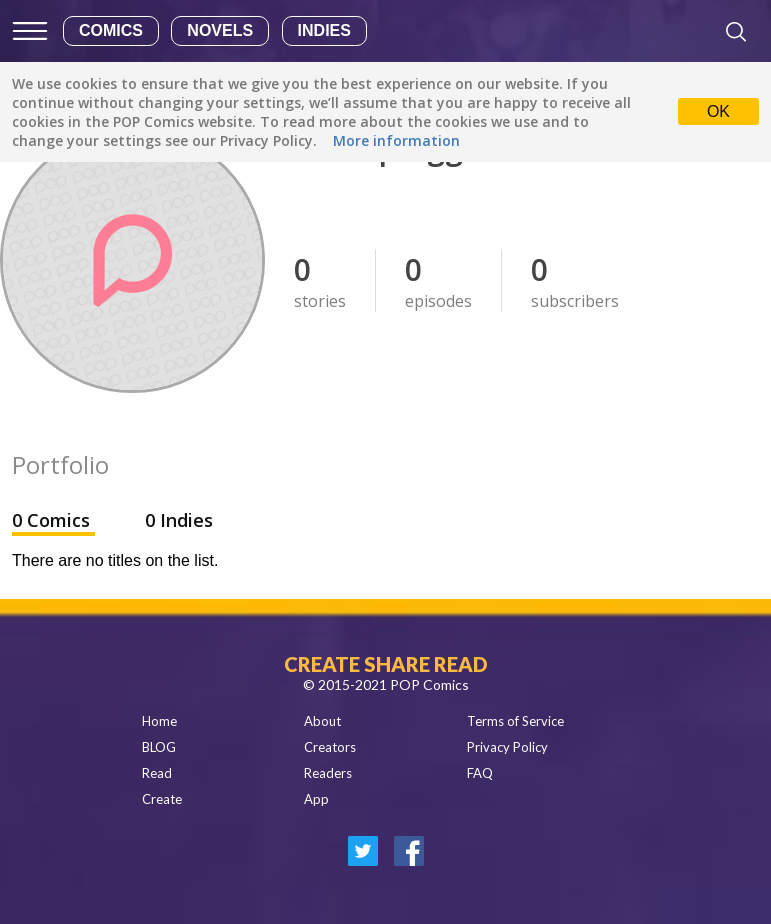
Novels (220, 30)
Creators (330, 747)
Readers (328, 773)
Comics (111, 30)
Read (157, 773)
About (322, 721)
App (316, 799)
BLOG (159, 747)
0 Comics (53, 520)
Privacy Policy (507, 747)
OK (718, 111)
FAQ (480, 773)
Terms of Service (515, 721)
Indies (324, 30)
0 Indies (179, 520)
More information (396, 140)
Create (162, 799)
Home (159, 721)
